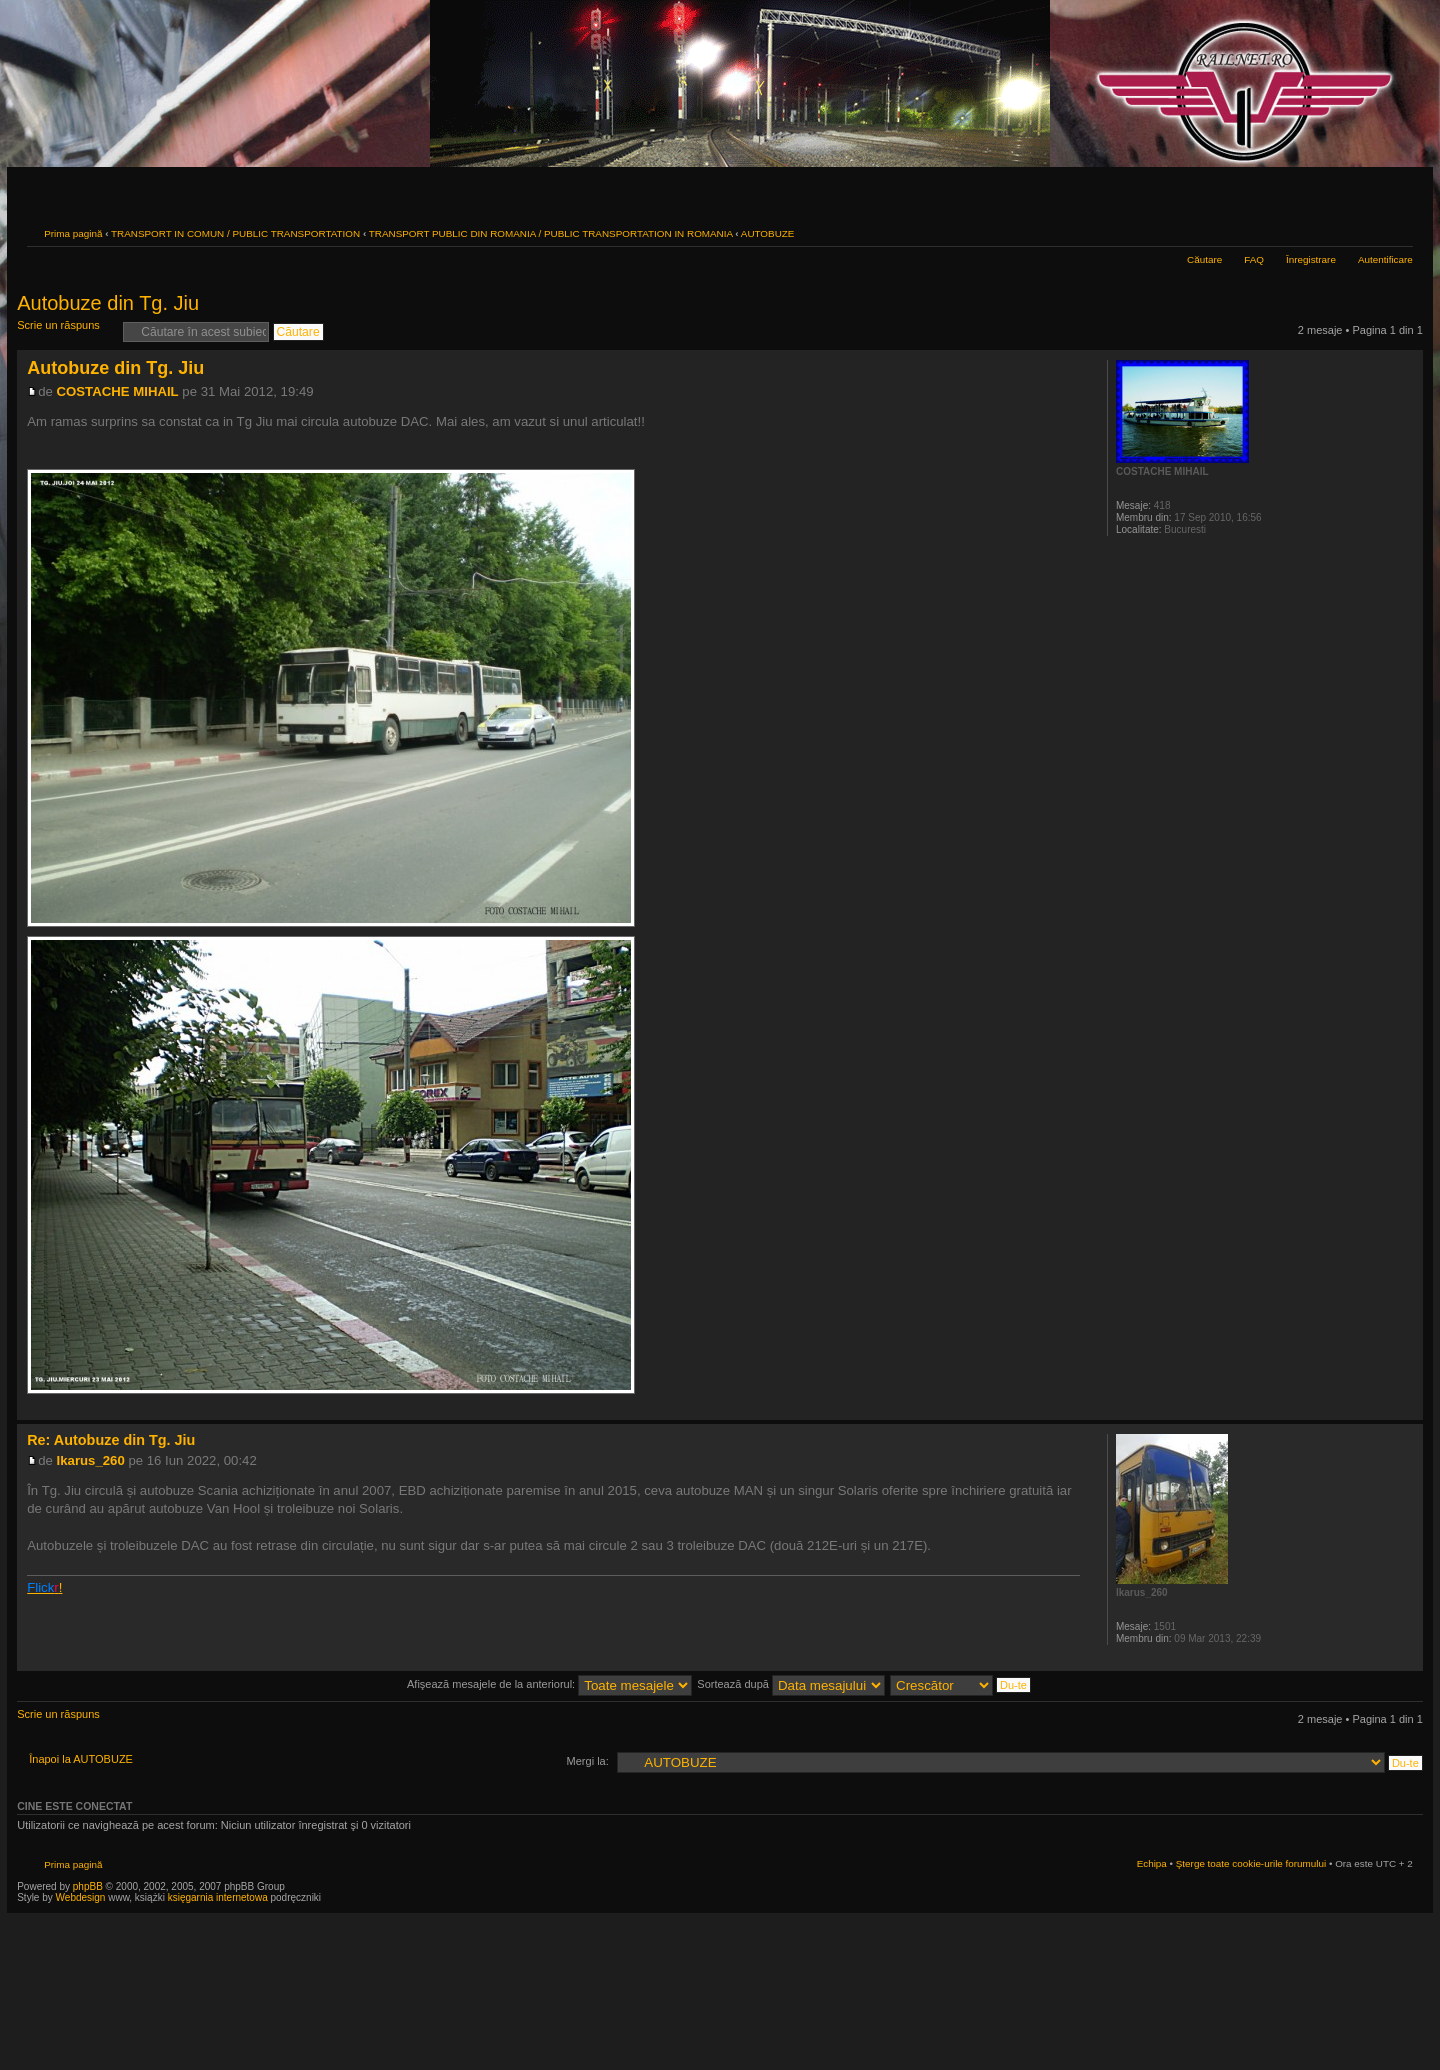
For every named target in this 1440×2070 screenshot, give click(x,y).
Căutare (1204, 259)
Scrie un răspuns (65, 331)
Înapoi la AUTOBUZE (81, 1759)
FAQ (1254, 259)
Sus (1407, 1409)
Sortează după (791, 1684)
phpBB (88, 1886)
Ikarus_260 (91, 1460)
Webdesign (82, 1897)
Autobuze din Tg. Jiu (108, 303)
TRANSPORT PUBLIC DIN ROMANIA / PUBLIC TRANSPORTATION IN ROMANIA (551, 233)
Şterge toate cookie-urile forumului (1251, 1863)
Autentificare (1385, 259)
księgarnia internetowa (218, 1897)
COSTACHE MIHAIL (118, 391)
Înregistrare (1311, 259)
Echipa (1152, 1863)
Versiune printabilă (1368, 231)
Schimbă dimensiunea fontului (1398, 231)
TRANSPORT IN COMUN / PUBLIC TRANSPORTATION (235, 233)
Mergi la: (588, 1761)
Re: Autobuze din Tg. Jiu (111, 1440)
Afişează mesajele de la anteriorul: (549, 1684)
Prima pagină (73, 233)
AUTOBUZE (768, 233)
